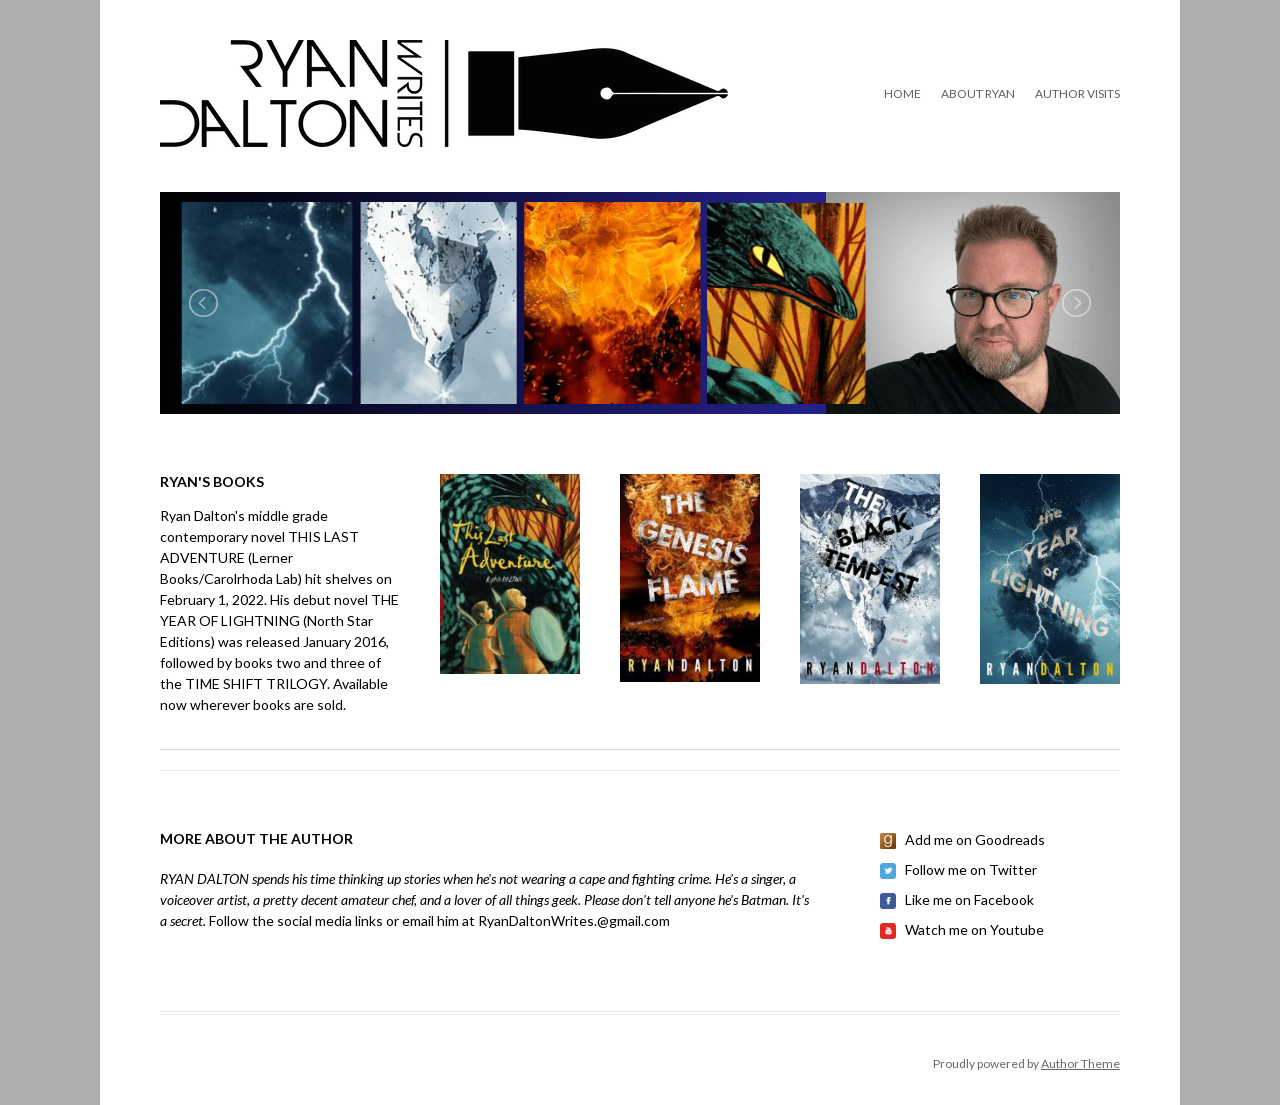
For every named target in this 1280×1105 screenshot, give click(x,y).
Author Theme (1080, 1063)
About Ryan (978, 93)
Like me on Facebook (969, 899)
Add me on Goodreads (975, 839)
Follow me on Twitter (971, 869)
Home (902, 93)
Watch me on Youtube (974, 929)
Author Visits (1077, 93)
